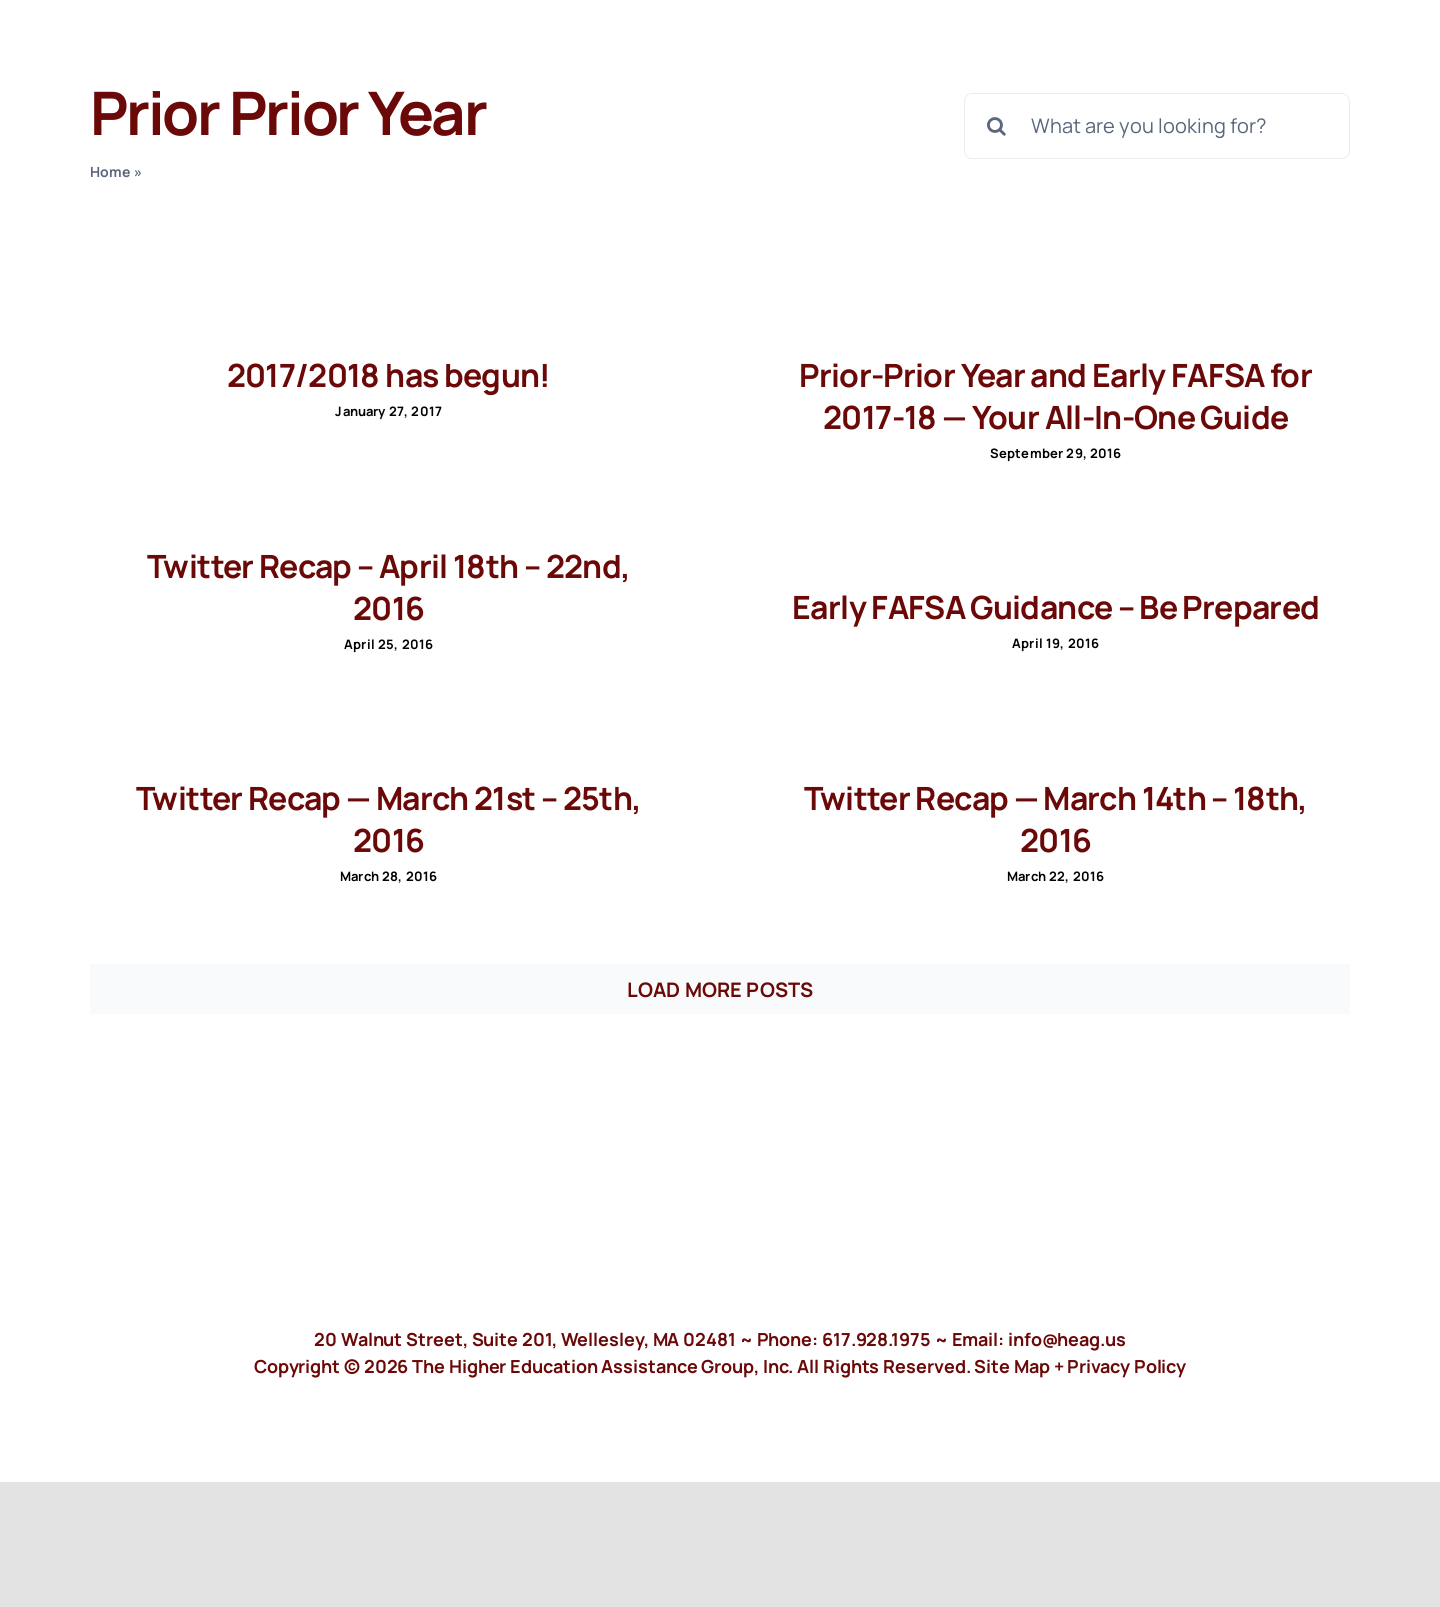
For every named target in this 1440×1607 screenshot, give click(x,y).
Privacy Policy (1126, 1366)
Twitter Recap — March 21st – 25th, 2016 (388, 819)
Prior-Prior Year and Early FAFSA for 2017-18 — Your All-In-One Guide (1055, 396)
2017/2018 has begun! (389, 375)
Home (110, 171)
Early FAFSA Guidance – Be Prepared (1055, 607)
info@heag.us (1067, 1339)
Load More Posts (720, 989)
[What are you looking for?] (1157, 126)
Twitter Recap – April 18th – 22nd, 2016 (388, 587)
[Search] (997, 126)
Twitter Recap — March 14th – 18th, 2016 (1056, 819)
